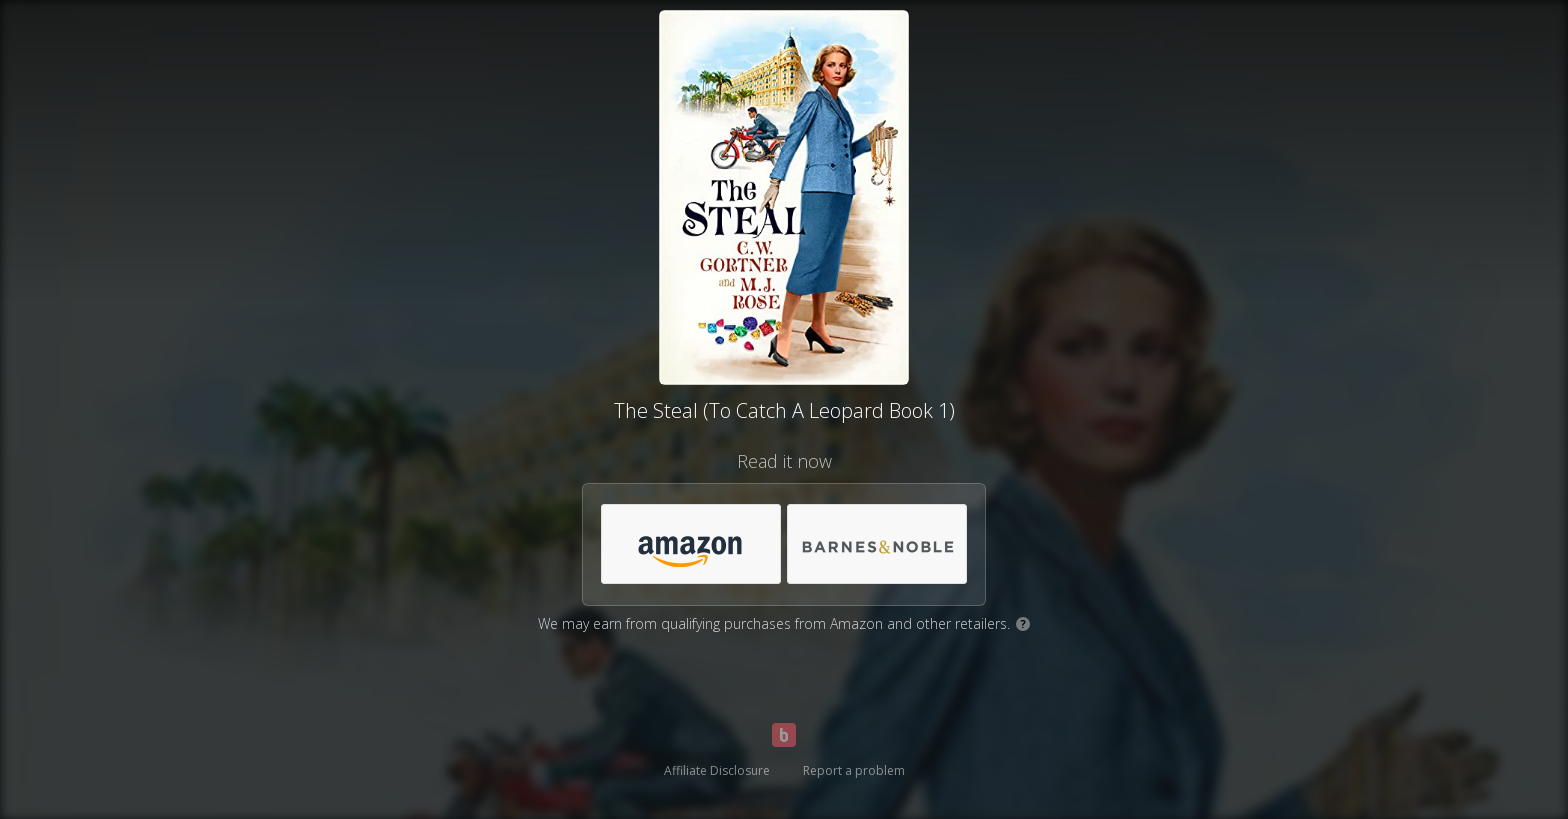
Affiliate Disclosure (717, 770)
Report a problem (854, 770)
